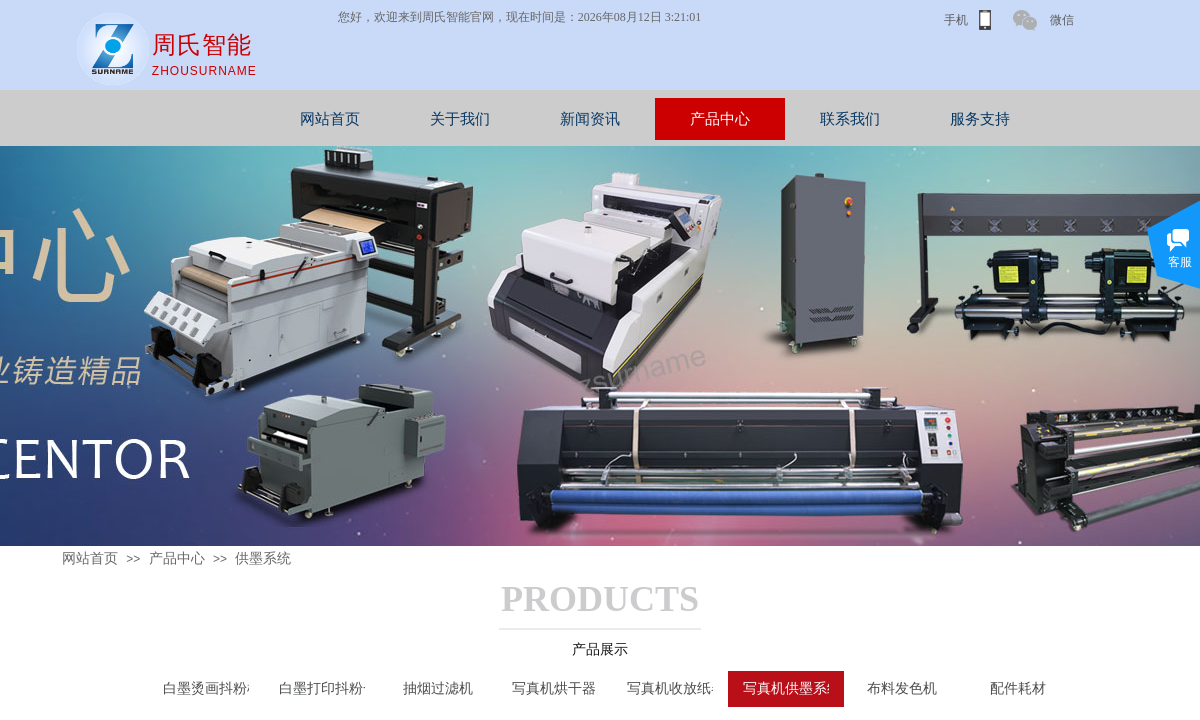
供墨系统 (263, 558)
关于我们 (563, 119)
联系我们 (953, 119)
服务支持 (1083, 119)
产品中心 (823, 119)
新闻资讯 (693, 119)
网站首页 (433, 119)
